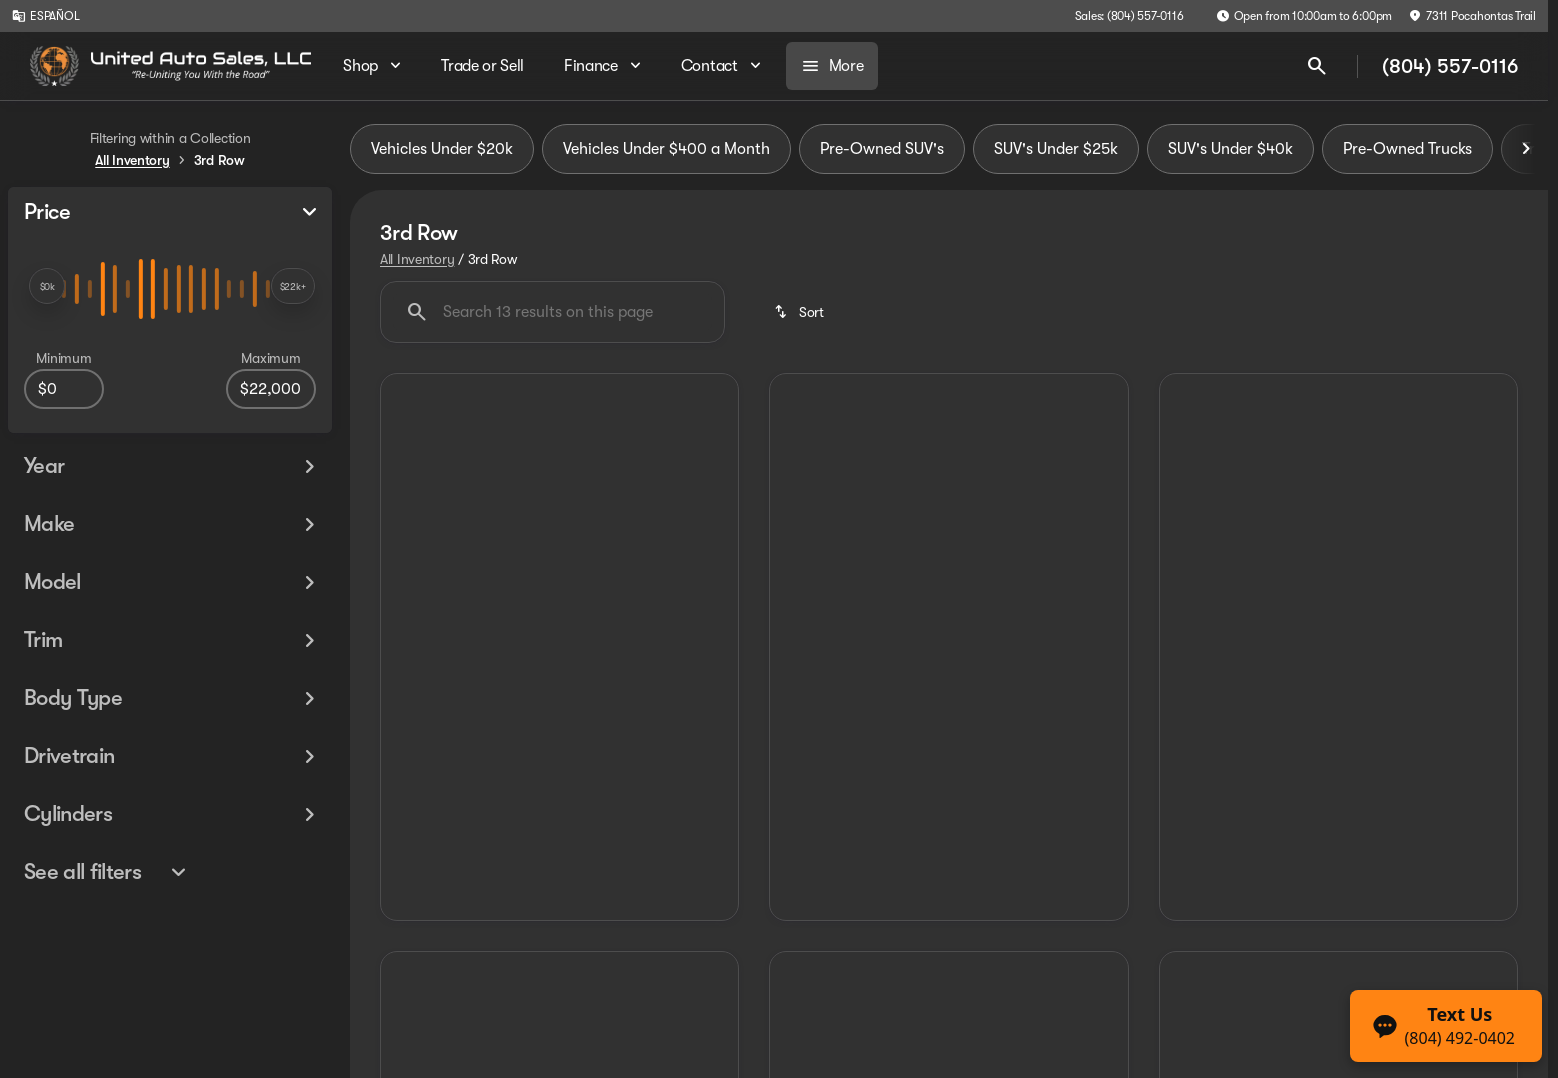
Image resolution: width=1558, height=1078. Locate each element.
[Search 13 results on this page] (552, 312)
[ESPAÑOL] (45, 16)
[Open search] (1317, 66)
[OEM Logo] (54, 66)
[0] (64, 389)
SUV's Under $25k (1056, 149)
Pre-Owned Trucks (1407, 149)
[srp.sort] (800, 312)
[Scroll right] (1526, 149)
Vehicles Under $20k (442, 149)
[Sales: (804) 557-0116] (1129, 16)
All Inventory (417, 259)
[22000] (271, 389)
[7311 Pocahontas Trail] (1472, 16)
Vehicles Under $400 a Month (666, 149)
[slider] (47, 286)
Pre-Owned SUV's (882, 149)
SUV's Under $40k (1230, 149)
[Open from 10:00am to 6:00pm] (1304, 16)
